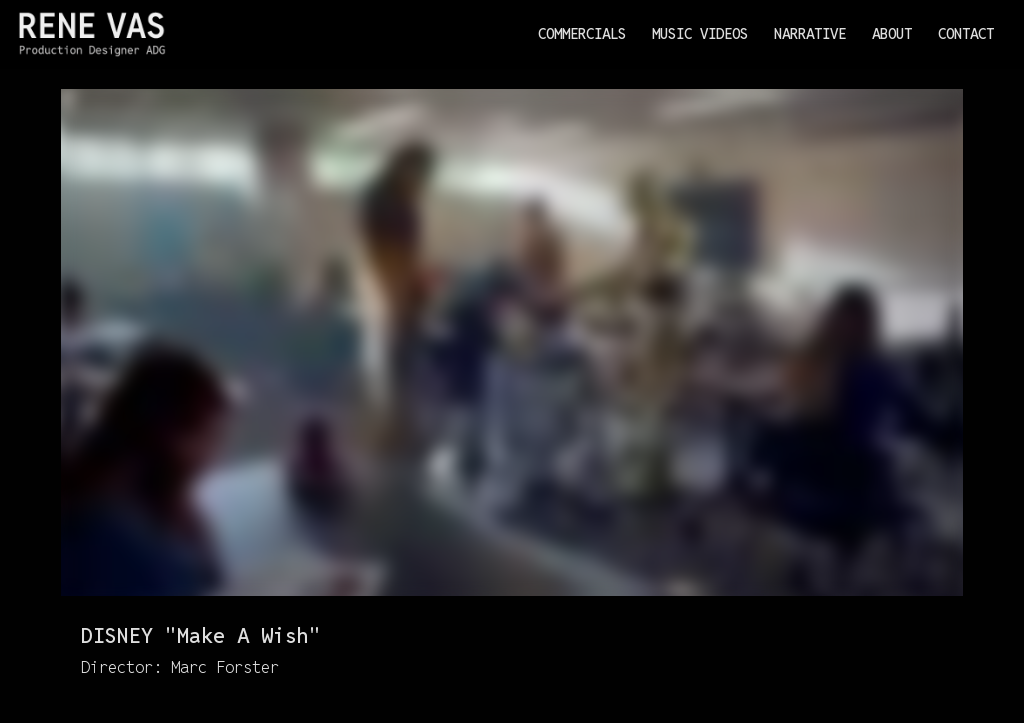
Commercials (582, 33)
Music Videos (700, 33)
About (892, 33)
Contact (966, 33)
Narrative (810, 33)
